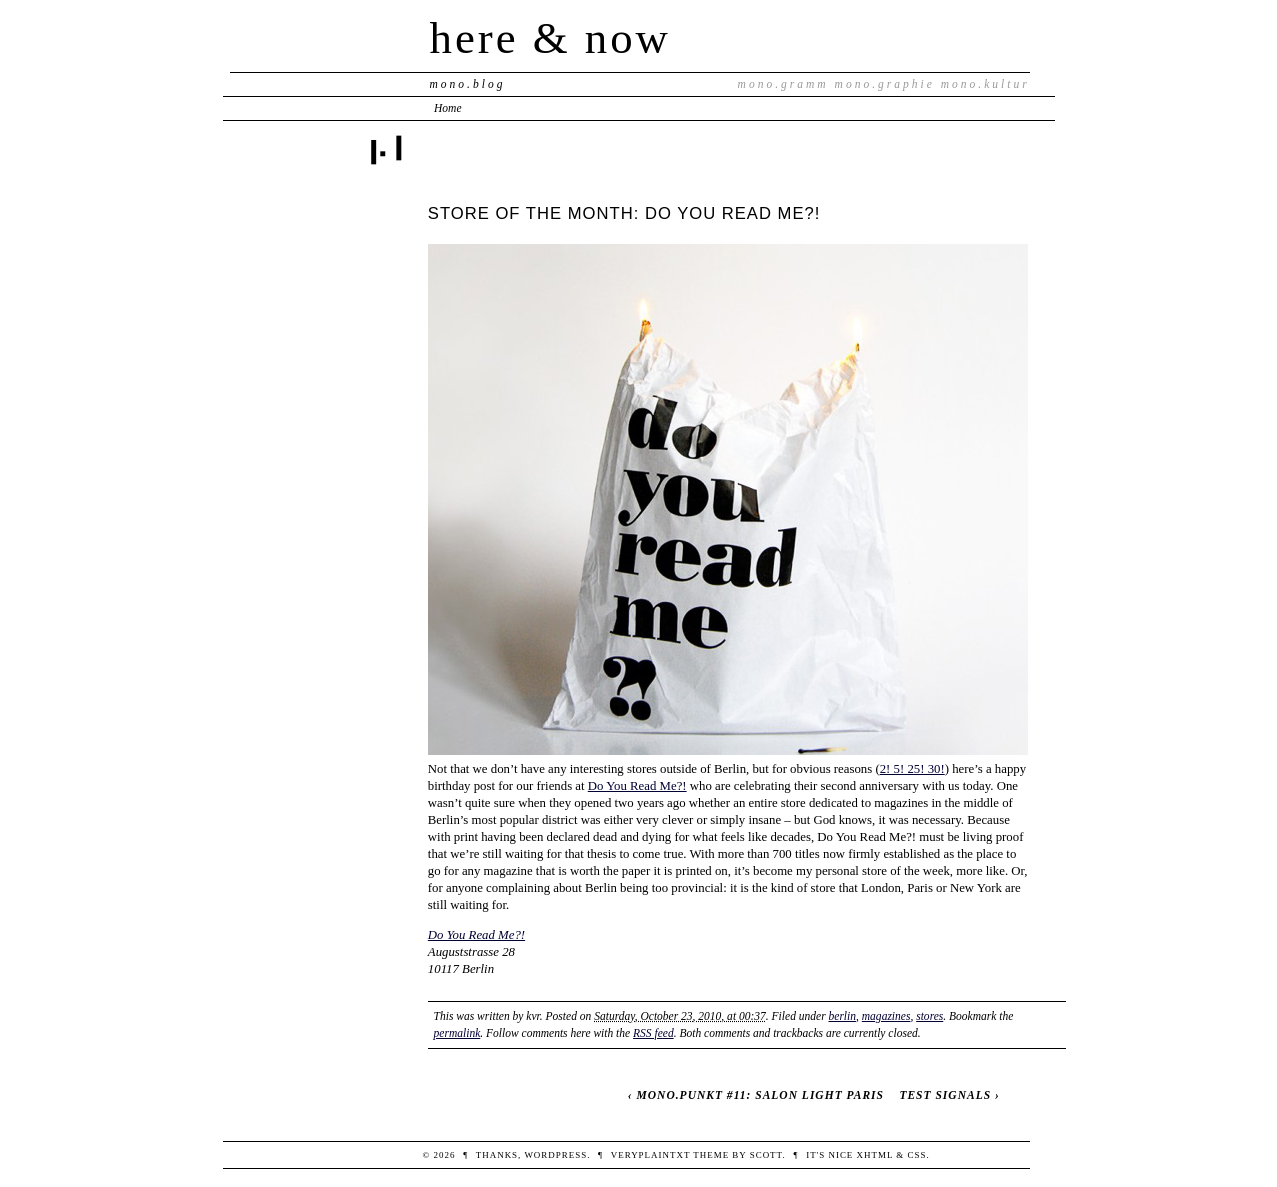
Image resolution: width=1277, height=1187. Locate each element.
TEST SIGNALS (945, 1095)
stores (929, 1016)
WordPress (555, 1155)
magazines (886, 1016)
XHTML (875, 1155)
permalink (457, 1033)
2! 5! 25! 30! (912, 769)
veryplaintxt (650, 1155)
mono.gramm (783, 84)
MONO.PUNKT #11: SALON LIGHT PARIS (760, 1095)
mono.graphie (885, 84)
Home (448, 108)
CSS (917, 1155)
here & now (550, 38)
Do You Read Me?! (637, 786)
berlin (843, 1016)
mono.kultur (985, 84)
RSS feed (653, 1033)
